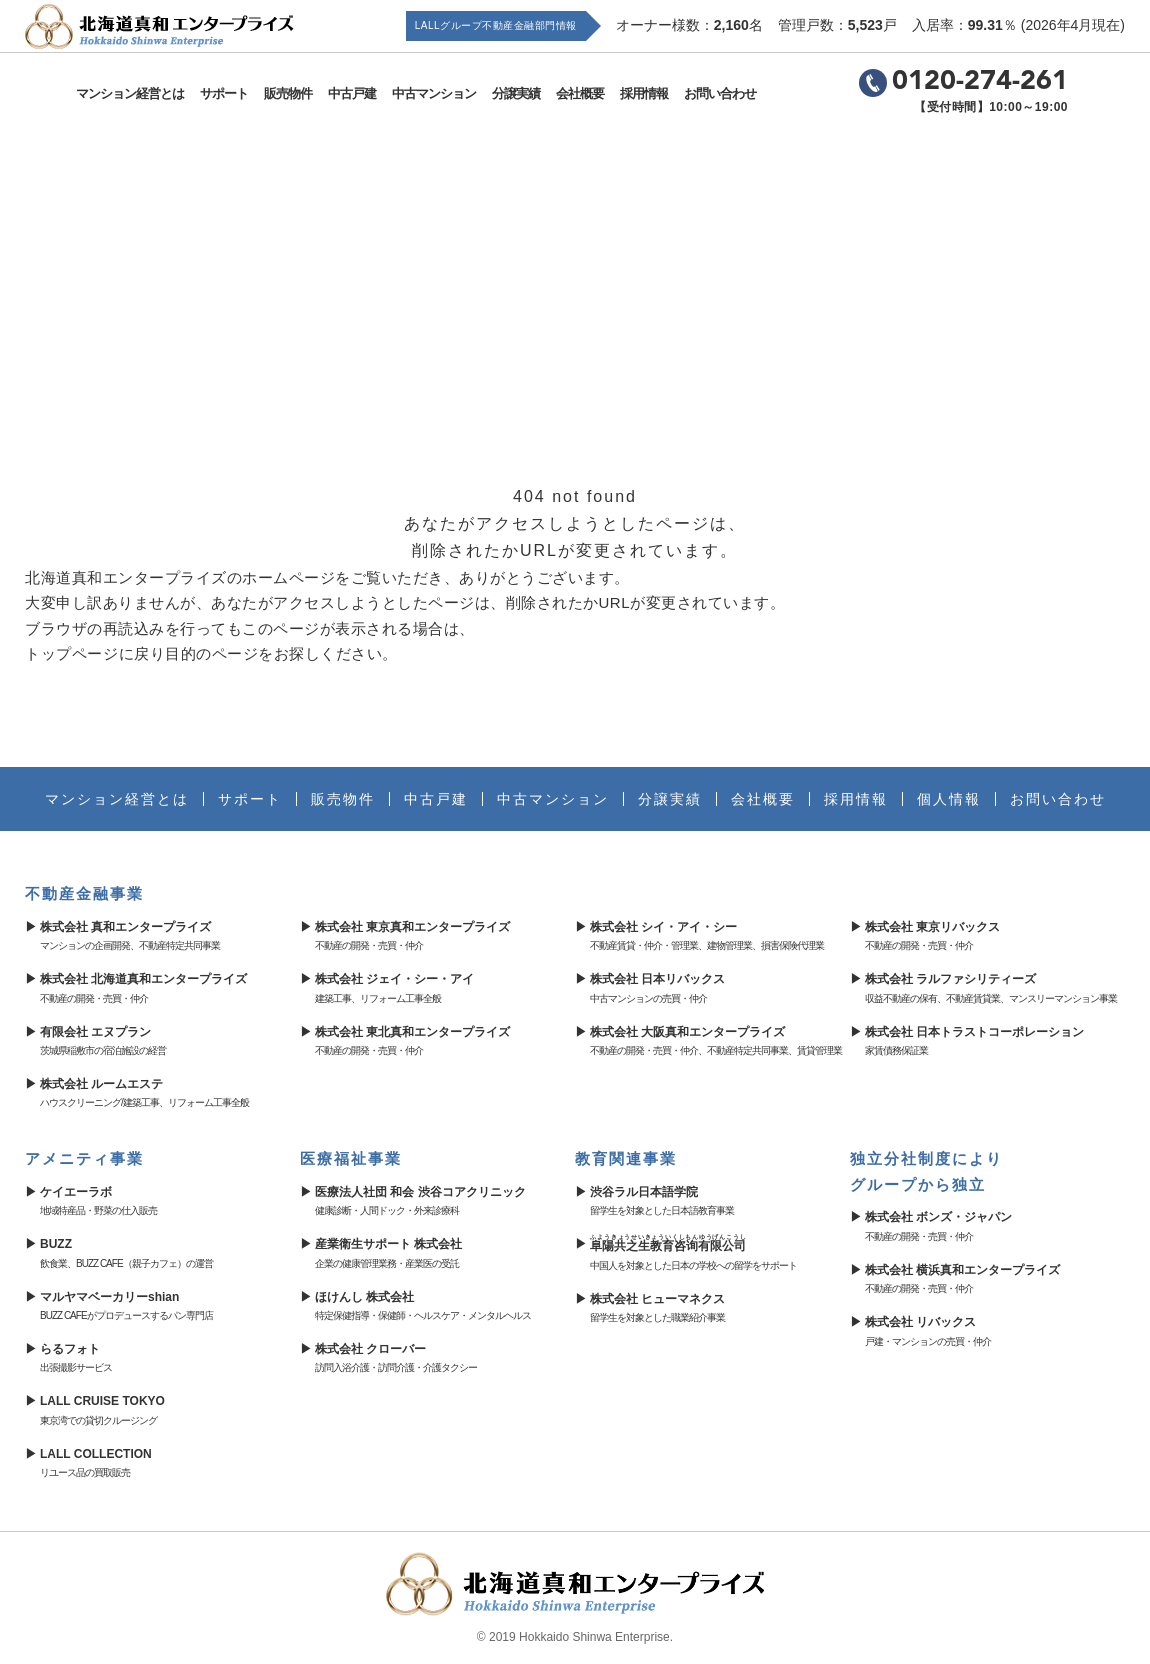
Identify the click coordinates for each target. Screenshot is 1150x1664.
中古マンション (436, 93)
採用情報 (646, 93)
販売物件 (290, 93)
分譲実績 (518, 93)
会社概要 (582, 93)
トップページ (71, 653)
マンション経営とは (132, 93)
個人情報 (949, 799)
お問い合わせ (722, 93)
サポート (226, 93)
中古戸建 (354, 93)
